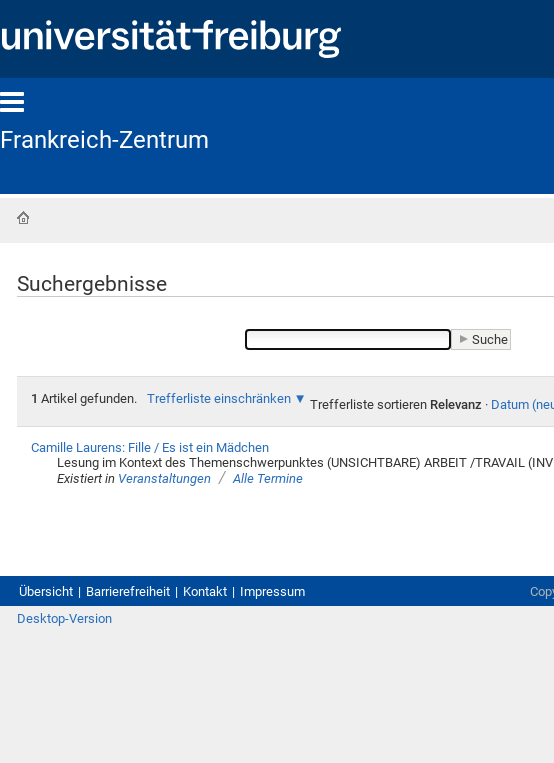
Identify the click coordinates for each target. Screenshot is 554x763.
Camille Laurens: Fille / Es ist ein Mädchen (150, 447)
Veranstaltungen (164, 478)
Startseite (23, 218)
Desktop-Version (64, 618)
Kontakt (205, 591)
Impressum (272, 591)
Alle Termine (268, 478)
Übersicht (46, 591)
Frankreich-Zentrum (104, 140)
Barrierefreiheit (128, 591)
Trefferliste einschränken (219, 398)
